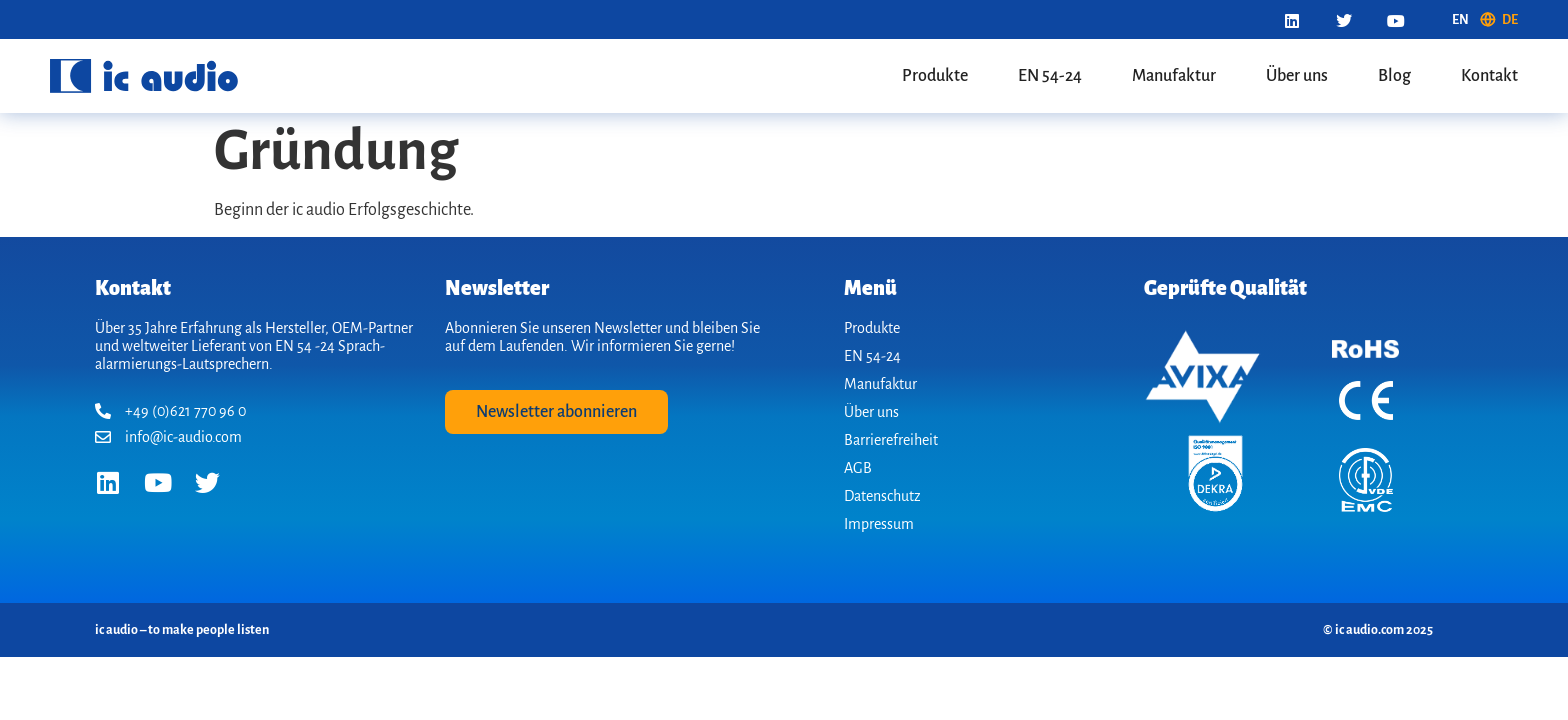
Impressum (879, 524)
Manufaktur (1174, 76)
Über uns (1297, 76)
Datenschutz (882, 496)
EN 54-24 (1050, 76)
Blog (1394, 76)
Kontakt (1489, 76)
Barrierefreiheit (891, 440)
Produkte (935, 76)
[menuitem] (1460, 20)
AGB (858, 468)
